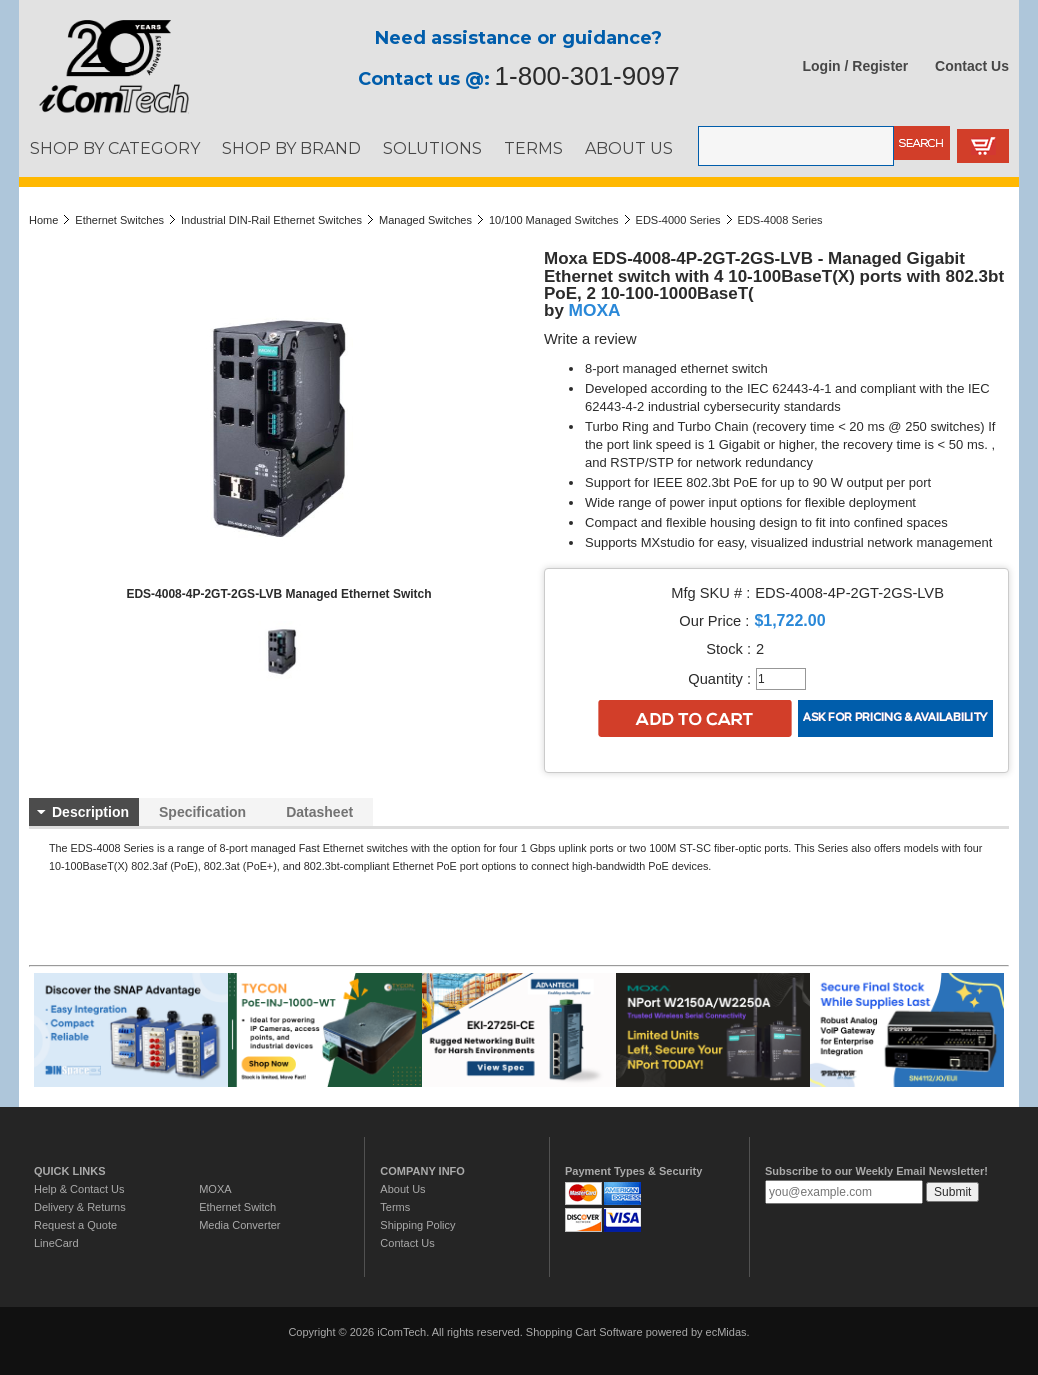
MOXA (595, 310)
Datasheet (319, 812)
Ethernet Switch (237, 1207)
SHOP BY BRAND (291, 148)
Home (43, 220)
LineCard (56, 1243)
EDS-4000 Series (678, 220)
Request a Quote (75, 1225)
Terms (395, 1207)
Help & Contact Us (79, 1189)
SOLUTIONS (432, 148)
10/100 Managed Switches (554, 220)
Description (90, 812)
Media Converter (239, 1225)
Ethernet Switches (119, 220)
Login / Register (856, 66)
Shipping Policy (417, 1225)
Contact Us (972, 66)
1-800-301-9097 (587, 76)
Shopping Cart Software (584, 1332)
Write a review (590, 339)
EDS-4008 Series (780, 220)
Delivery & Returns (80, 1207)
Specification (202, 812)
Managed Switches (425, 220)
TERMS (533, 148)
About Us (402, 1189)
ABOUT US (629, 148)
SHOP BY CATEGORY (115, 148)
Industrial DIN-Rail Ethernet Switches (271, 220)
